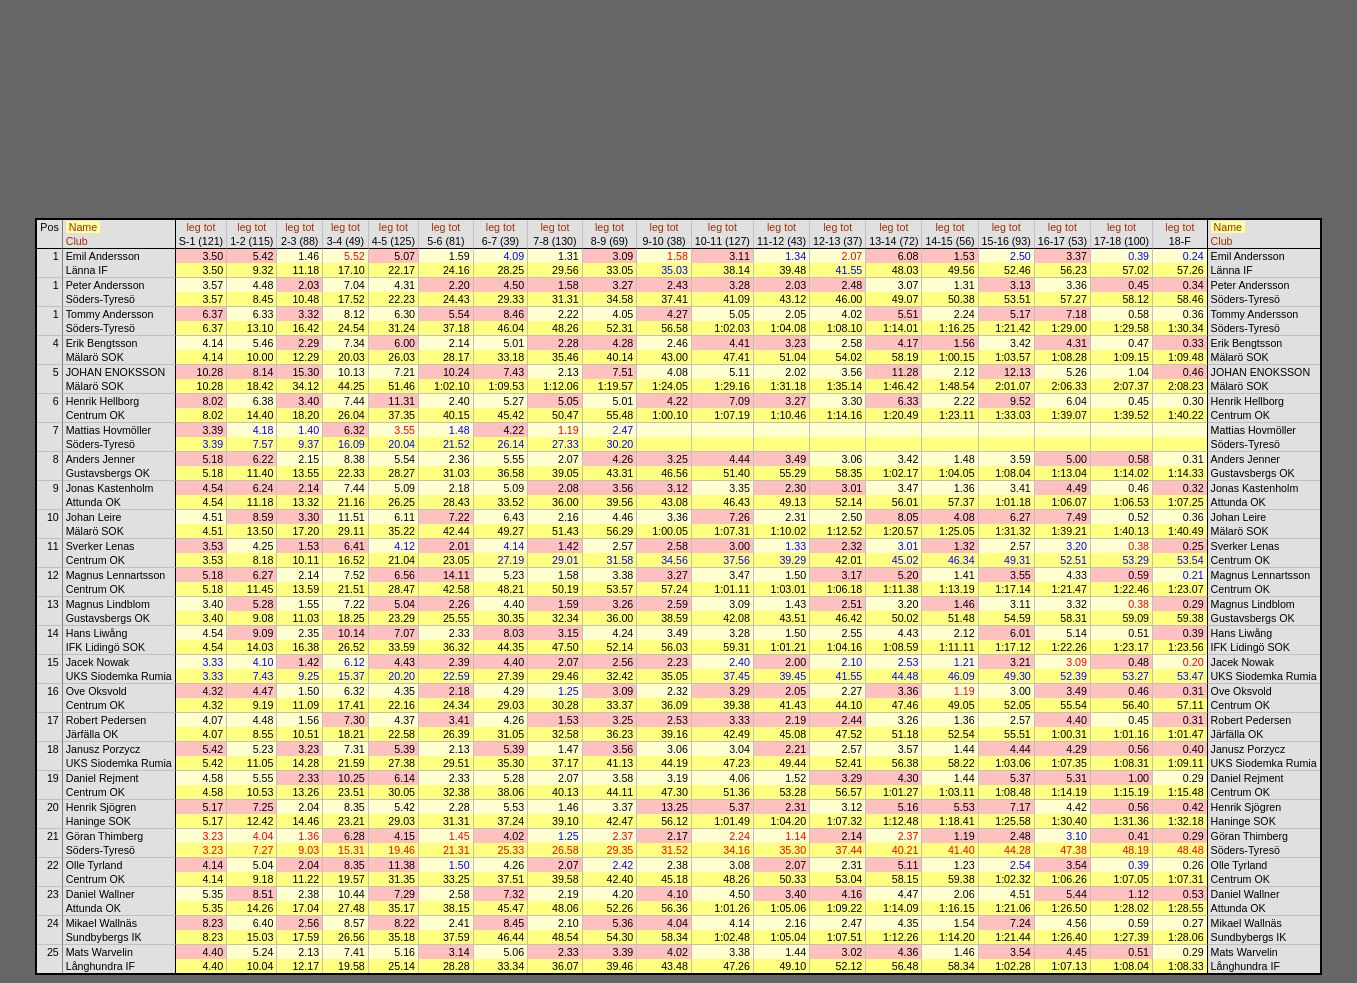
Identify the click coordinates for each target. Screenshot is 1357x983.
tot (210, 227)
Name (83, 227)
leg (193, 227)
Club (77, 241)
